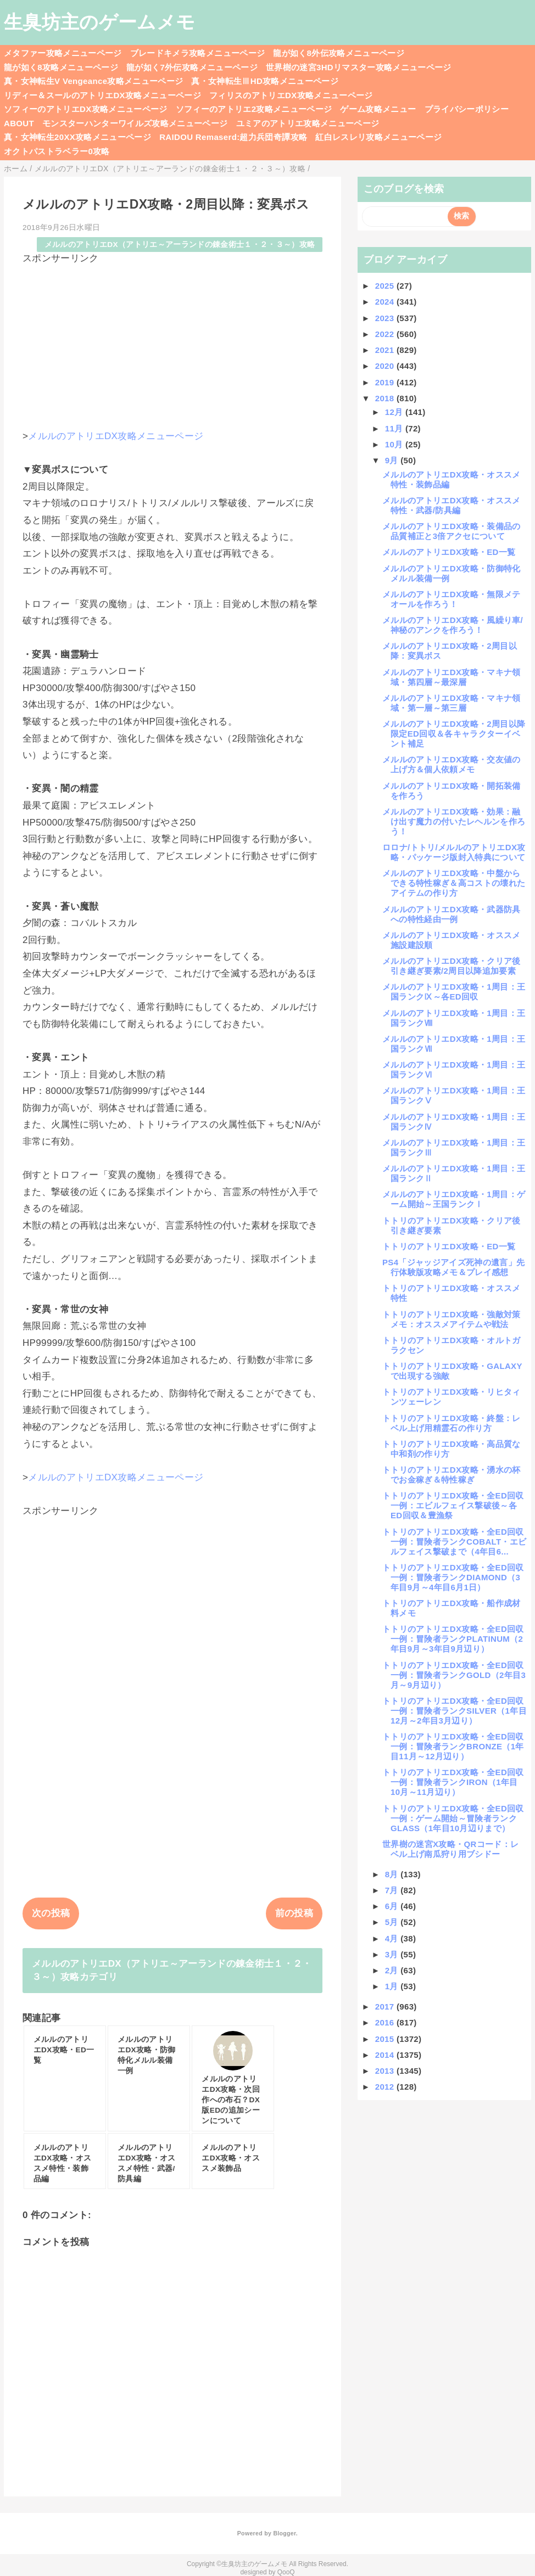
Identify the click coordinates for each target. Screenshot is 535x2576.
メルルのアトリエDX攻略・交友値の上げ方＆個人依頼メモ (451, 764)
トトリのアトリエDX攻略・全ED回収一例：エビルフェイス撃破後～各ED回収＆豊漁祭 (453, 1505)
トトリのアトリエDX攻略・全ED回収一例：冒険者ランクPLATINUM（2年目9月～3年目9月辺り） (453, 1638)
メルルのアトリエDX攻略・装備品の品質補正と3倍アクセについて (451, 531)
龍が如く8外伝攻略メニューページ (338, 53)
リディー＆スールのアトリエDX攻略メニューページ (102, 95)
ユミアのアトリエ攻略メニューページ (308, 123)
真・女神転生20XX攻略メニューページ (77, 137)
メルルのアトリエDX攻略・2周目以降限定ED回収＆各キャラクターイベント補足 (453, 733)
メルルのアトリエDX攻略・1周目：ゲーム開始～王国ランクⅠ (453, 1199)
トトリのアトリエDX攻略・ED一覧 (448, 1246)
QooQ (286, 2572)
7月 (393, 1890)
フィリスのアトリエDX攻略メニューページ (291, 95)
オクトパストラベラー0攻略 (57, 151)
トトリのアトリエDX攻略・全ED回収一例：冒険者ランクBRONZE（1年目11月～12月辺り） (453, 1746)
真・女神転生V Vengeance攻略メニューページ (93, 81)
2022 (386, 334)
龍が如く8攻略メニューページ (61, 67)
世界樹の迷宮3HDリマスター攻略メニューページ (359, 67)
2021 (386, 350)
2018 (386, 398)
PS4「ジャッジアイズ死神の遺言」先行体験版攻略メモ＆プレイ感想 (453, 1267)
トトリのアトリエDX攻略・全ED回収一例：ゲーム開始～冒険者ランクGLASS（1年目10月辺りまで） (453, 1818)
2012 (386, 2086)
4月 (393, 1938)
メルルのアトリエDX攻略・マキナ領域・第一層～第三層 (451, 702)
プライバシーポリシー (467, 109)
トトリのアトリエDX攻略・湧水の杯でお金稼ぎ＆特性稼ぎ (451, 1474)
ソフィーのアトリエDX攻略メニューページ (86, 109)
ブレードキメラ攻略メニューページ (197, 53)
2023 (386, 318)
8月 (393, 1874)
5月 (393, 1922)
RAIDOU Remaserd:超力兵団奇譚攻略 (233, 137)
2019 (386, 382)
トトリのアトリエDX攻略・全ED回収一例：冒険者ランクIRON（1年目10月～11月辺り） (453, 1782)
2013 (386, 2070)
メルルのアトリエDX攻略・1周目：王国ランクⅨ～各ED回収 (453, 991)
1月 (393, 1986)
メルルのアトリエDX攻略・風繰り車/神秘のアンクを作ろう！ (452, 625)
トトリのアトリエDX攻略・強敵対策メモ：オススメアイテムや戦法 (451, 1319)
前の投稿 (294, 1913)
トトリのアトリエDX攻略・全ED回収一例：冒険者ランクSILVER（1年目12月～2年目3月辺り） (454, 1710)
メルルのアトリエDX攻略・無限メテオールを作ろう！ (451, 599)
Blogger (284, 2533)
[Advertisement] (172, 342)
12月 (395, 412)
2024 (386, 301)
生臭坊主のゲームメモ (99, 22)
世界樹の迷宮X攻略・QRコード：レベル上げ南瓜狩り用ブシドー (450, 1849)
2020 (386, 366)
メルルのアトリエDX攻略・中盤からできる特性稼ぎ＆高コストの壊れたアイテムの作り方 (453, 882)
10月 (395, 444)
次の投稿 (51, 1913)
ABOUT (19, 123)
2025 (386, 285)
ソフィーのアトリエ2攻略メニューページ (254, 109)
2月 (393, 1970)
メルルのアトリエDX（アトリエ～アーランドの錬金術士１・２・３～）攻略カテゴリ (172, 1970)
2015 (386, 2039)
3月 (393, 1954)
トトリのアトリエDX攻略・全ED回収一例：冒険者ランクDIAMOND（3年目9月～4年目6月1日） (453, 1577)
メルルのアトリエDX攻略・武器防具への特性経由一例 (451, 914)
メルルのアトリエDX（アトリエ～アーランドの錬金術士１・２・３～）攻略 (179, 244)
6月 (393, 1906)
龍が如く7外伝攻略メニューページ (192, 67)
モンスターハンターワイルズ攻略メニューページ (134, 123)
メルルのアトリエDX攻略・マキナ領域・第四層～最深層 (451, 677)
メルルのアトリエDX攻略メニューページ (115, 436)
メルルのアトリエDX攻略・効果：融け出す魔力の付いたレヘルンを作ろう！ (453, 821)
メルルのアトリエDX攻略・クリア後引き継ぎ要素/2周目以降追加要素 (451, 965)
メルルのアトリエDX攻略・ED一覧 (448, 552)
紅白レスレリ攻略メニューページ (378, 137)
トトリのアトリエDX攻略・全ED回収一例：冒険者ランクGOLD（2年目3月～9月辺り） (454, 1675)
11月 (395, 428)
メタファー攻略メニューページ (63, 53)
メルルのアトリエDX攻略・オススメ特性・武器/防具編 (451, 505)
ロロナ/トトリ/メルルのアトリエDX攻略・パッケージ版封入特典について (454, 852)
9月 (393, 460)
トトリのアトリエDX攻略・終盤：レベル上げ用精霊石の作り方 (451, 1423)
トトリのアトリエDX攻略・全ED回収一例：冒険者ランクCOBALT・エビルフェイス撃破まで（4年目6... (454, 1541)
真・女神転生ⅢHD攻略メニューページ (264, 81)
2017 (386, 2006)
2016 (386, 2022)
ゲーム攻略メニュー (378, 109)
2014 (386, 2054)
